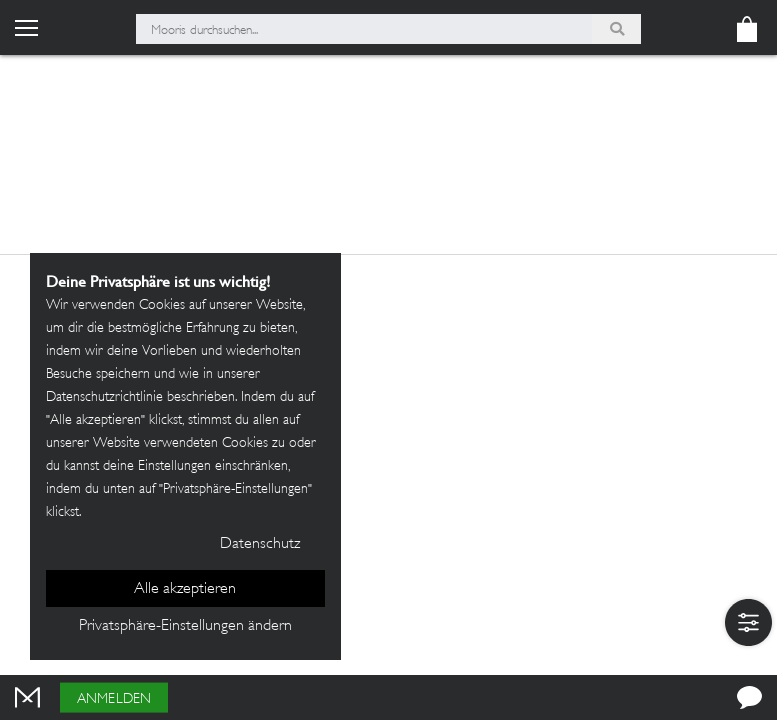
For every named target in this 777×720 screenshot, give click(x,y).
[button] (748, 622)
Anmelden (114, 699)
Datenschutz (260, 544)
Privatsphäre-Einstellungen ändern (185, 626)
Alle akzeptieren (185, 589)
